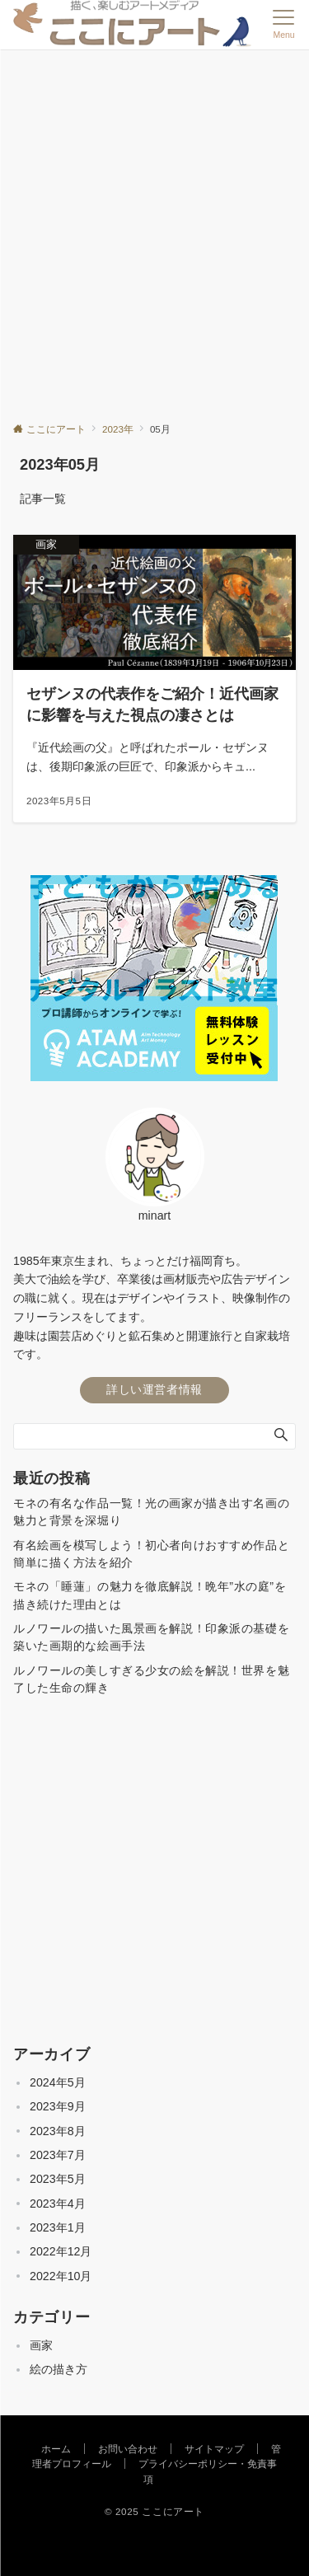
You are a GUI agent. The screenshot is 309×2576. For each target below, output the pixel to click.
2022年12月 (60, 2251)
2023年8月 (58, 2131)
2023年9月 (58, 2106)
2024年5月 (58, 2082)
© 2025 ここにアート (154, 2511)
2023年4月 (58, 2203)
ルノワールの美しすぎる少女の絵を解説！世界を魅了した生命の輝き (151, 1679)
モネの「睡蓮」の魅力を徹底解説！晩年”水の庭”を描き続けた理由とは (149, 1595)
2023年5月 (58, 2178)
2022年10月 (60, 2276)
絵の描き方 (58, 2369)
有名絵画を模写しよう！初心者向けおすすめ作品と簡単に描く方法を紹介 (151, 1554)
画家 (41, 2345)
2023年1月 (58, 2227)
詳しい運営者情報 (154, 1389)
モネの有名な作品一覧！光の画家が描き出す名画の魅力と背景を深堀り (151, 1511)
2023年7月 (58, 2154)
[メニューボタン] (284, 25)
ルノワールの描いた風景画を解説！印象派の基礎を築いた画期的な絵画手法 (151, 1637)
